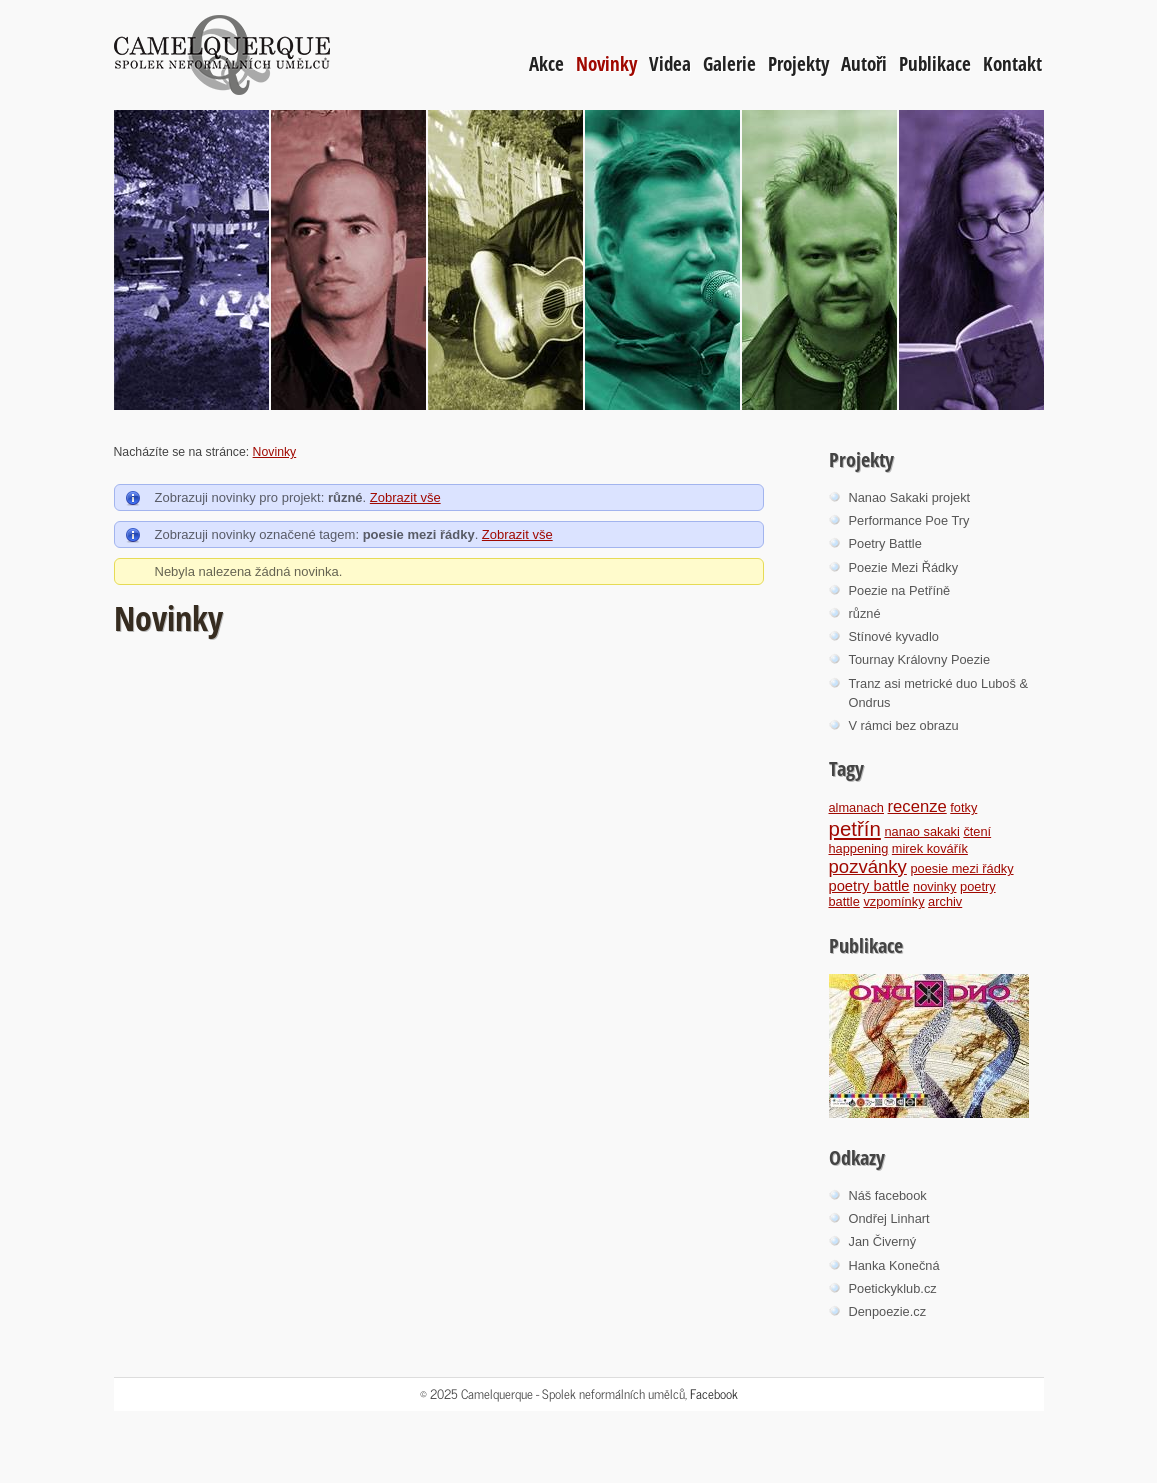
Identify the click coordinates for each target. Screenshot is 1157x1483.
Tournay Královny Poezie (920, 659)
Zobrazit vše (405, 497)
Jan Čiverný (883, 1241)
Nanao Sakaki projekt (910, 497)
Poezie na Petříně (900, 590)
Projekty (798, 63)
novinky (934, 886)
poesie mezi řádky (961, 868)
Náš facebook (888, 1195)
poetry (978, 886)
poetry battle (869, 886)
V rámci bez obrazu (904, 725)
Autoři (864, 63)
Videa (670, 63)
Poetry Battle (885, 543)
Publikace (935, 63)
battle (844, 901)
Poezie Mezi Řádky (904, 567)
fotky (963, 807)
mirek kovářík (930, 848)
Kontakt (1012, 63)
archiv (945, 901)
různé (865, 613)
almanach (857, 807)
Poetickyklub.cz (893, 1288)
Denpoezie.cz (888, 1311)
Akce (546, 63)
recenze (917, 806)
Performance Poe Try (909, 520)
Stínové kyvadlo (894, 636)
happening (859, 848)
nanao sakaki (921, 831)
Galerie (729, 63)
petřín (855, 828)
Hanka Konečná (894, 1265)
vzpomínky (893, 901)
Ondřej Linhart (889, 1218)
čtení (977, 831)
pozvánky (868, 866)
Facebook (714, 1393)
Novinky (606, 63)
